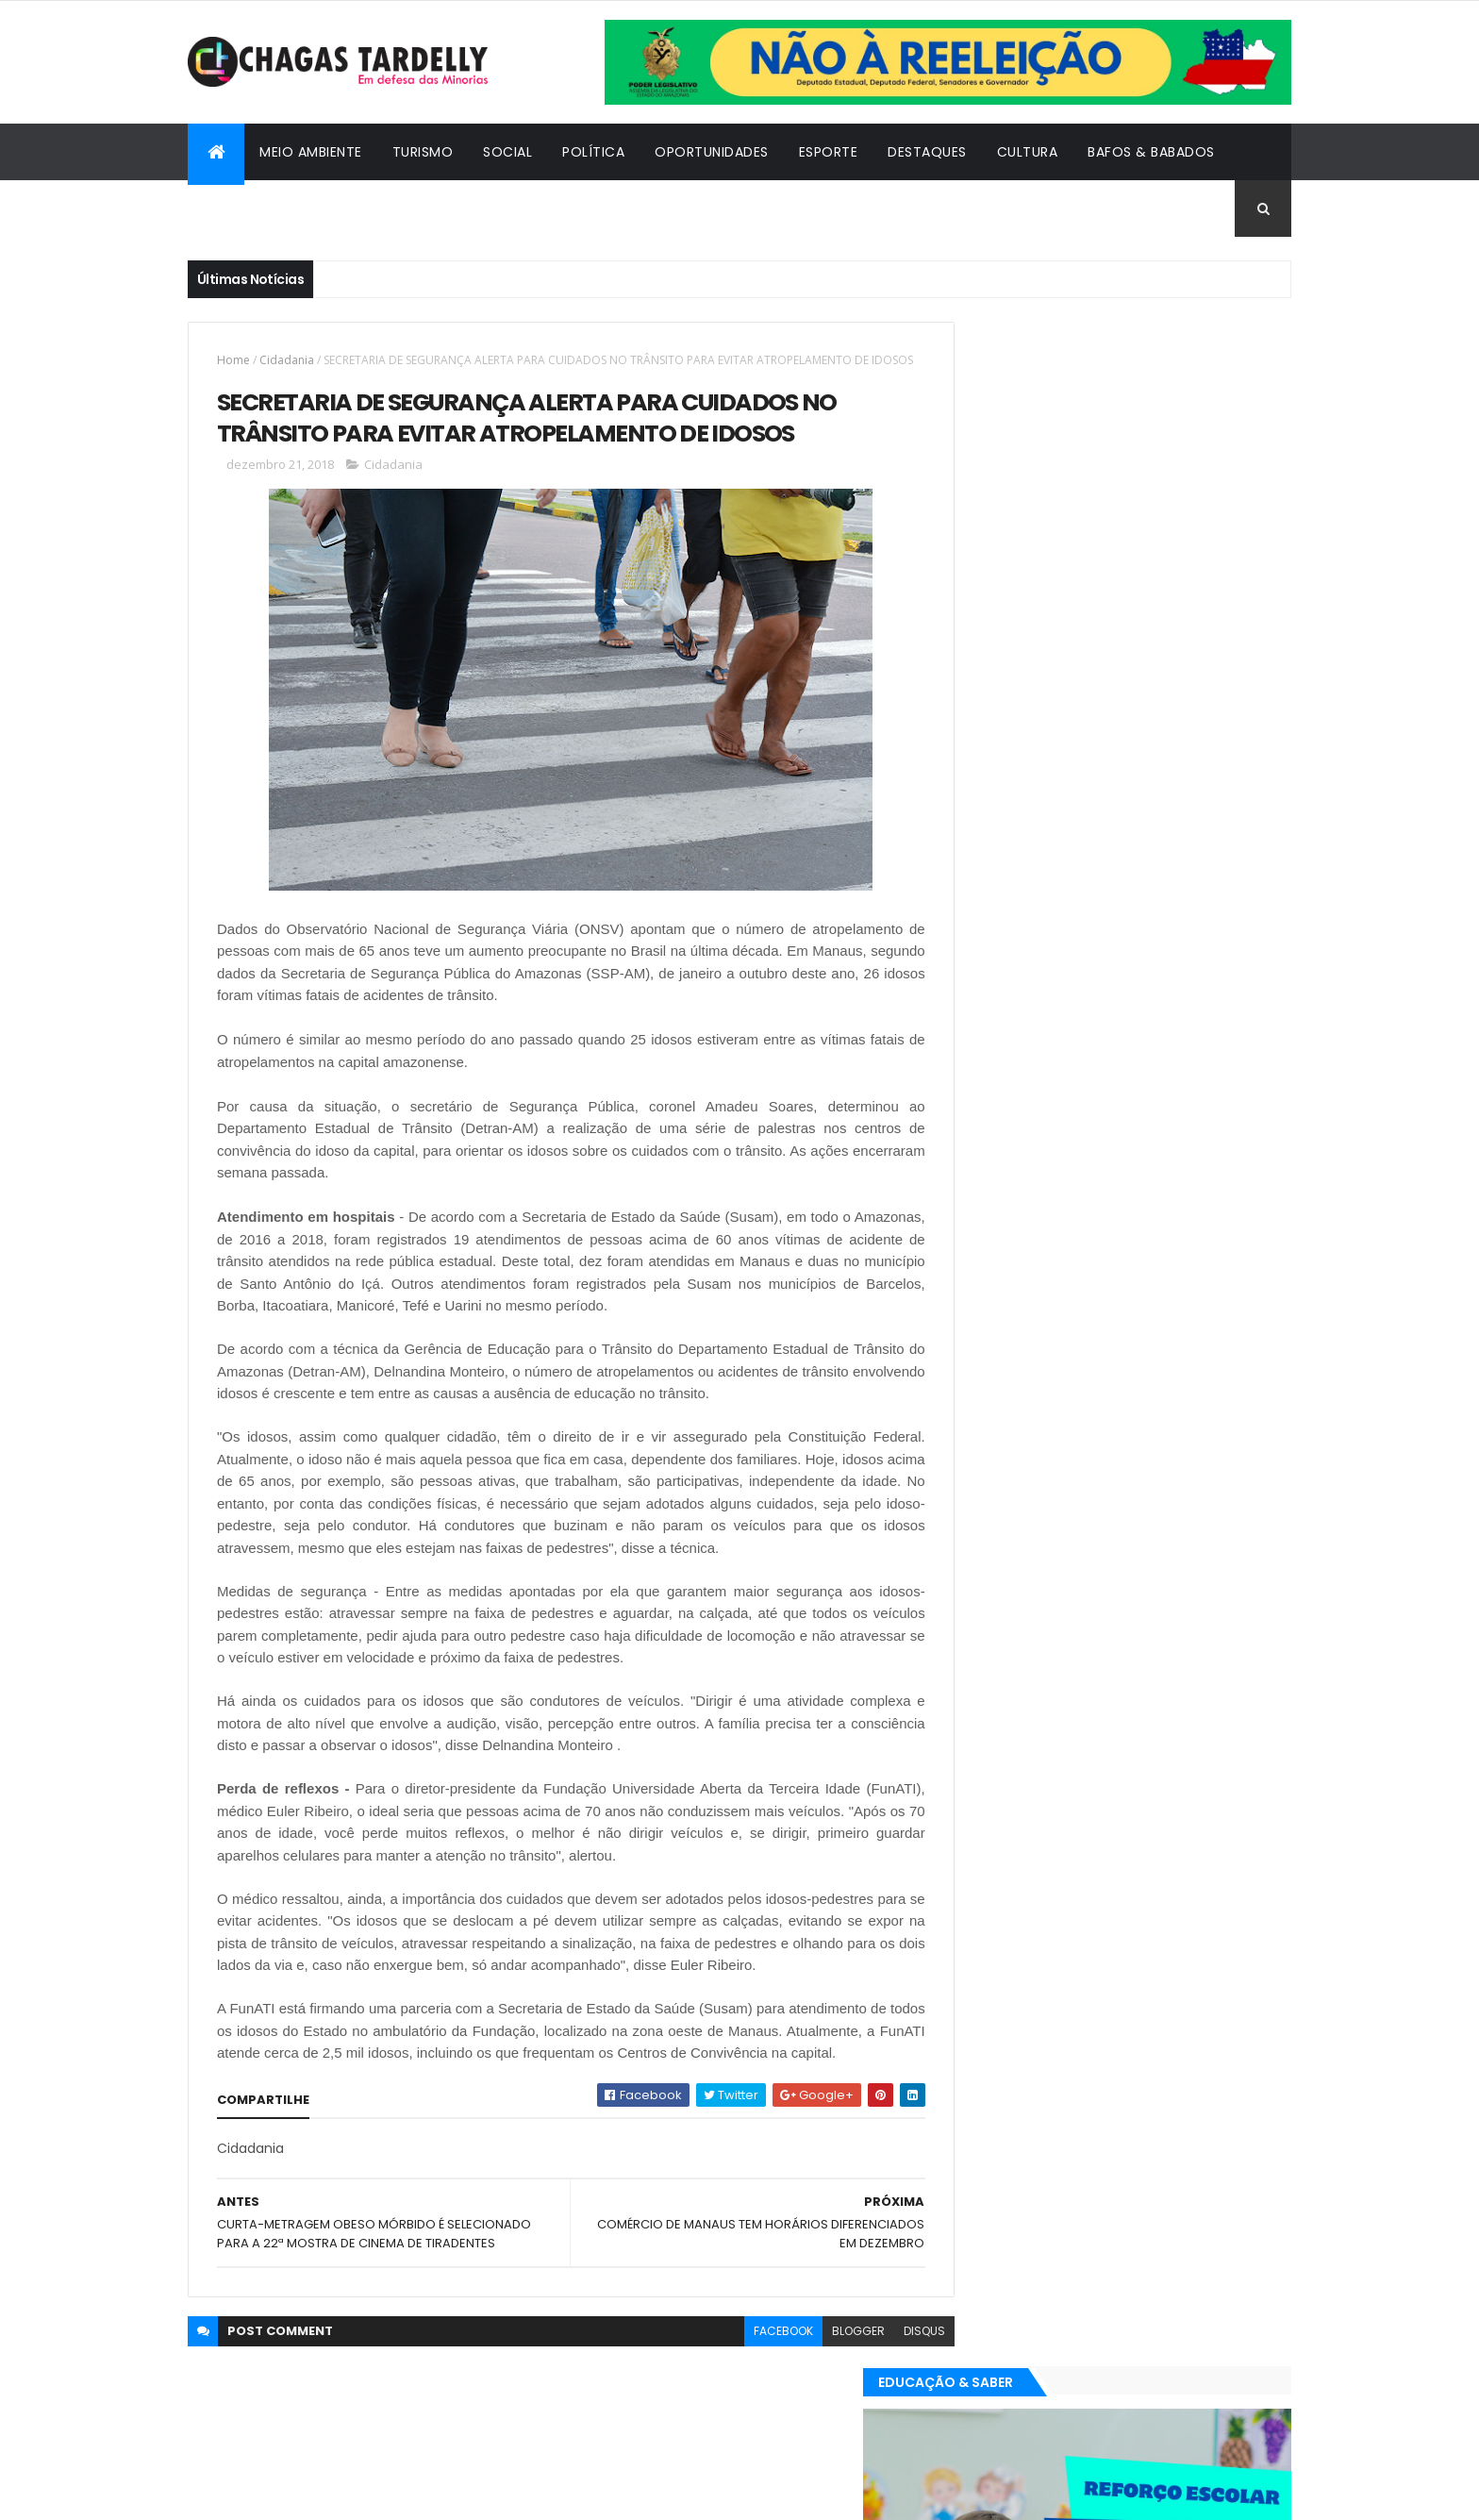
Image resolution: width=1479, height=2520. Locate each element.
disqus (882, 2395)
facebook (741, 2395)
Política (593, 151)
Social (507, 151)
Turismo (423, 151)
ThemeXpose (291, 2494)
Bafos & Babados (1151, 151)
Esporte (828, 151)
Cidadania (239, 208)
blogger (815, 2395)
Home (233, 360)
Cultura (1027, 151)
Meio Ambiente (310, 151)
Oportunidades (712, 151)
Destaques (927, 151)
